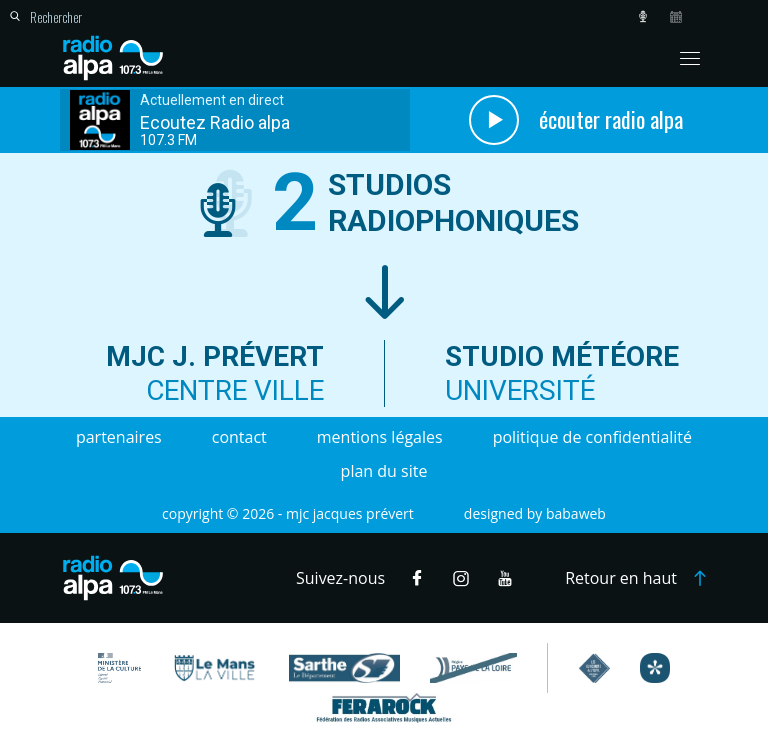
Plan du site (384, 471)
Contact (239, 437)
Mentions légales (380, 437)
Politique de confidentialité (592, 437)
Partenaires (119, 437)
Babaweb (576, 513)
